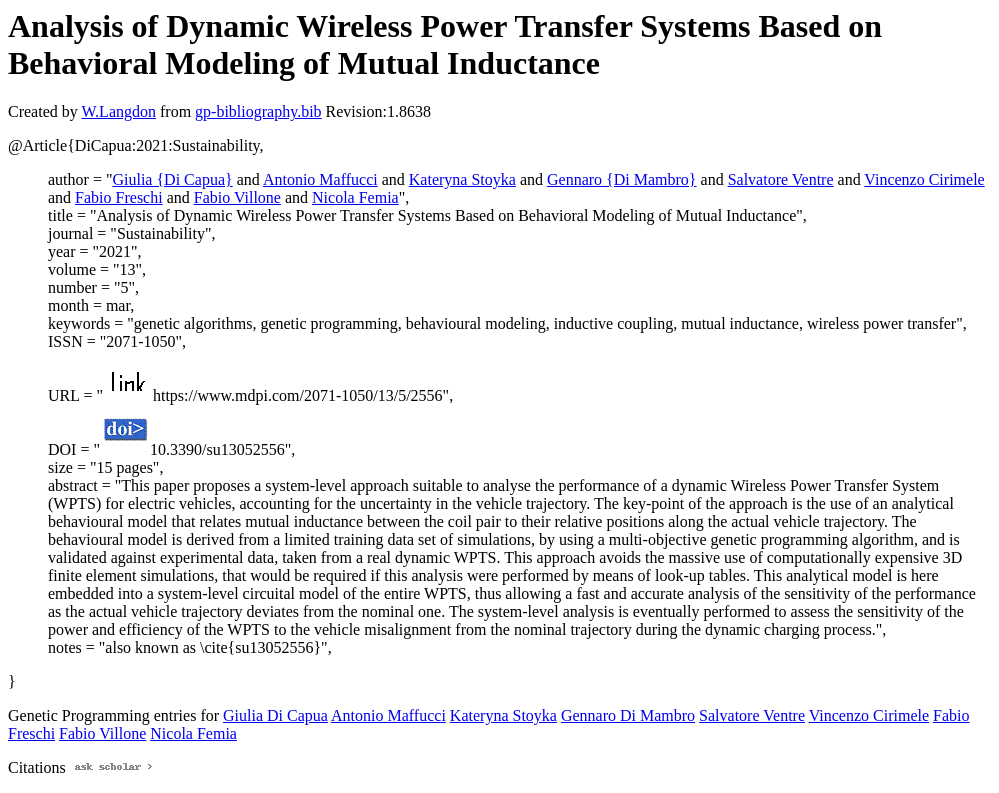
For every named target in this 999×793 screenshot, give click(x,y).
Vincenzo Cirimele (924, 179)
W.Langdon (118, 111)
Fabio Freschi (119, 197)
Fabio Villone (237, 197)
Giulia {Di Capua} (172, 179)
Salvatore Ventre (781, 179)
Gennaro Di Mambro (628, 715)
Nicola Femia (355, 197)
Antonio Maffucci (320, 179)
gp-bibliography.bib (258, 111)
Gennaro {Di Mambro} (622, 179)
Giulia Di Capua (275, 715)
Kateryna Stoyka (462, 179)
